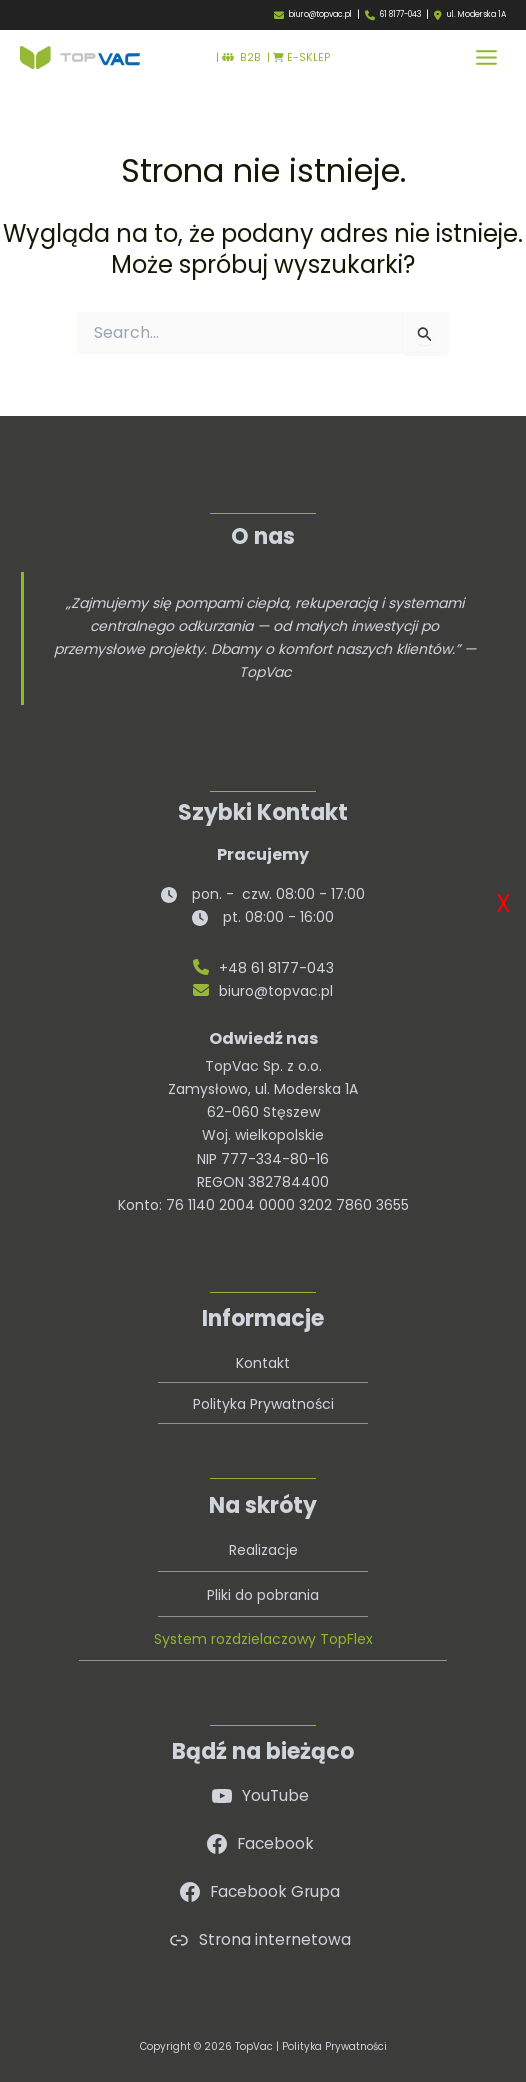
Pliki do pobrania (263, 1595)
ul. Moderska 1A (476, 15)
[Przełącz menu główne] (486, 57)
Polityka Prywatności (263, 1404)
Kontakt (263, 1363)
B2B (241, 57)
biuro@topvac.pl (320, 14)
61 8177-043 (400, 14)
